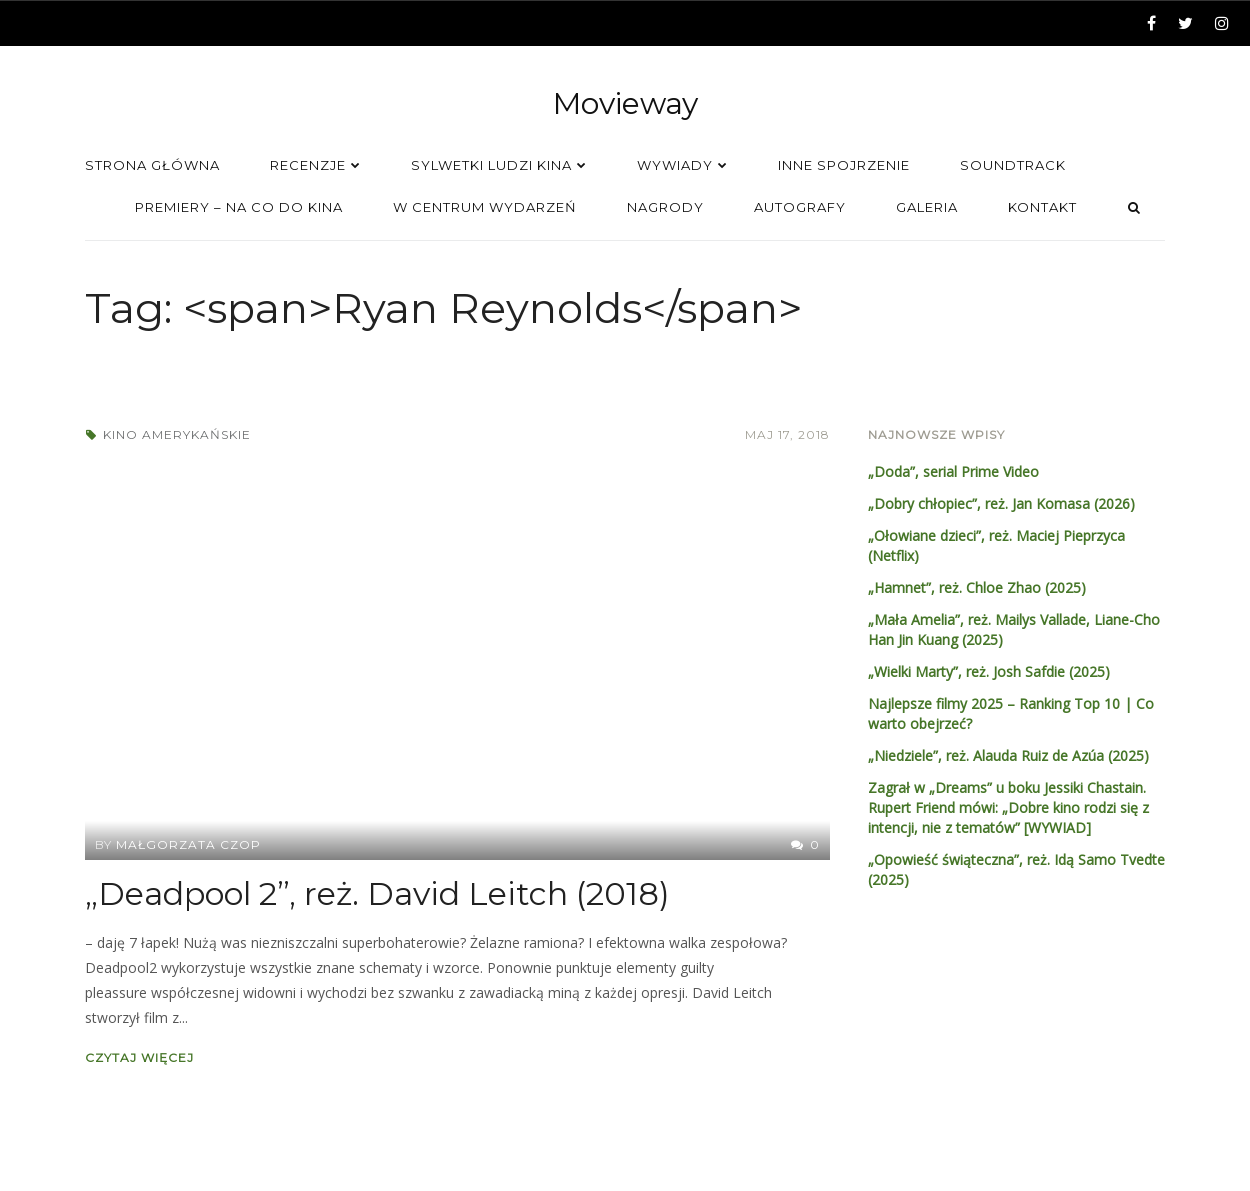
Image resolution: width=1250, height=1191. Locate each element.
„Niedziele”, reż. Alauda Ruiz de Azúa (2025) (1008, 755)
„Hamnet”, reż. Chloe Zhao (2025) (977, 587)
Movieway (625, 103)
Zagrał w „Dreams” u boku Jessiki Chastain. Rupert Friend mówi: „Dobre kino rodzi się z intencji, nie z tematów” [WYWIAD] (1008, 807)
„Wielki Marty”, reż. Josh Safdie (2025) (989, 671)
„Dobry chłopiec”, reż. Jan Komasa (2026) (1001, 503)
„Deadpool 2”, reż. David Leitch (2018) (377, 893)
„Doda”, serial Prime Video (953, 471)
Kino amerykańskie (177, 434)
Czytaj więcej (139, 1057)
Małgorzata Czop (188, 844)
